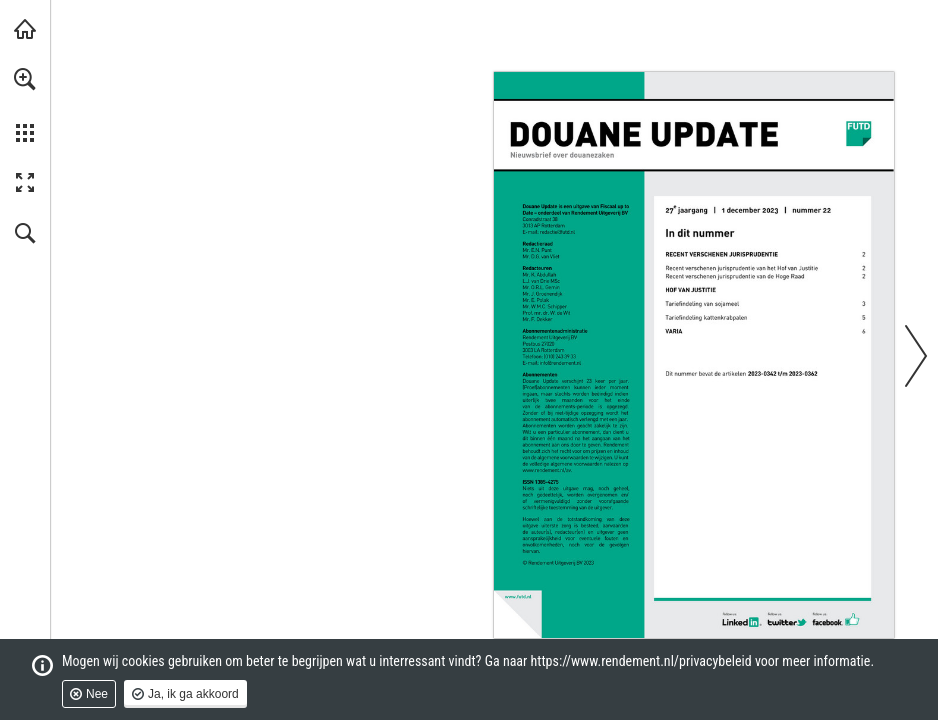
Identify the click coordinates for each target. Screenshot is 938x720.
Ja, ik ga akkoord (193, 694)
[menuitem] (25, 105)
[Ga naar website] (548, 470)
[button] (25, 79)
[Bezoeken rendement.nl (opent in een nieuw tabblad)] (25, 29)
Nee (97, 694)
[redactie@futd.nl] (557, 232)
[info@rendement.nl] (560, 363)
